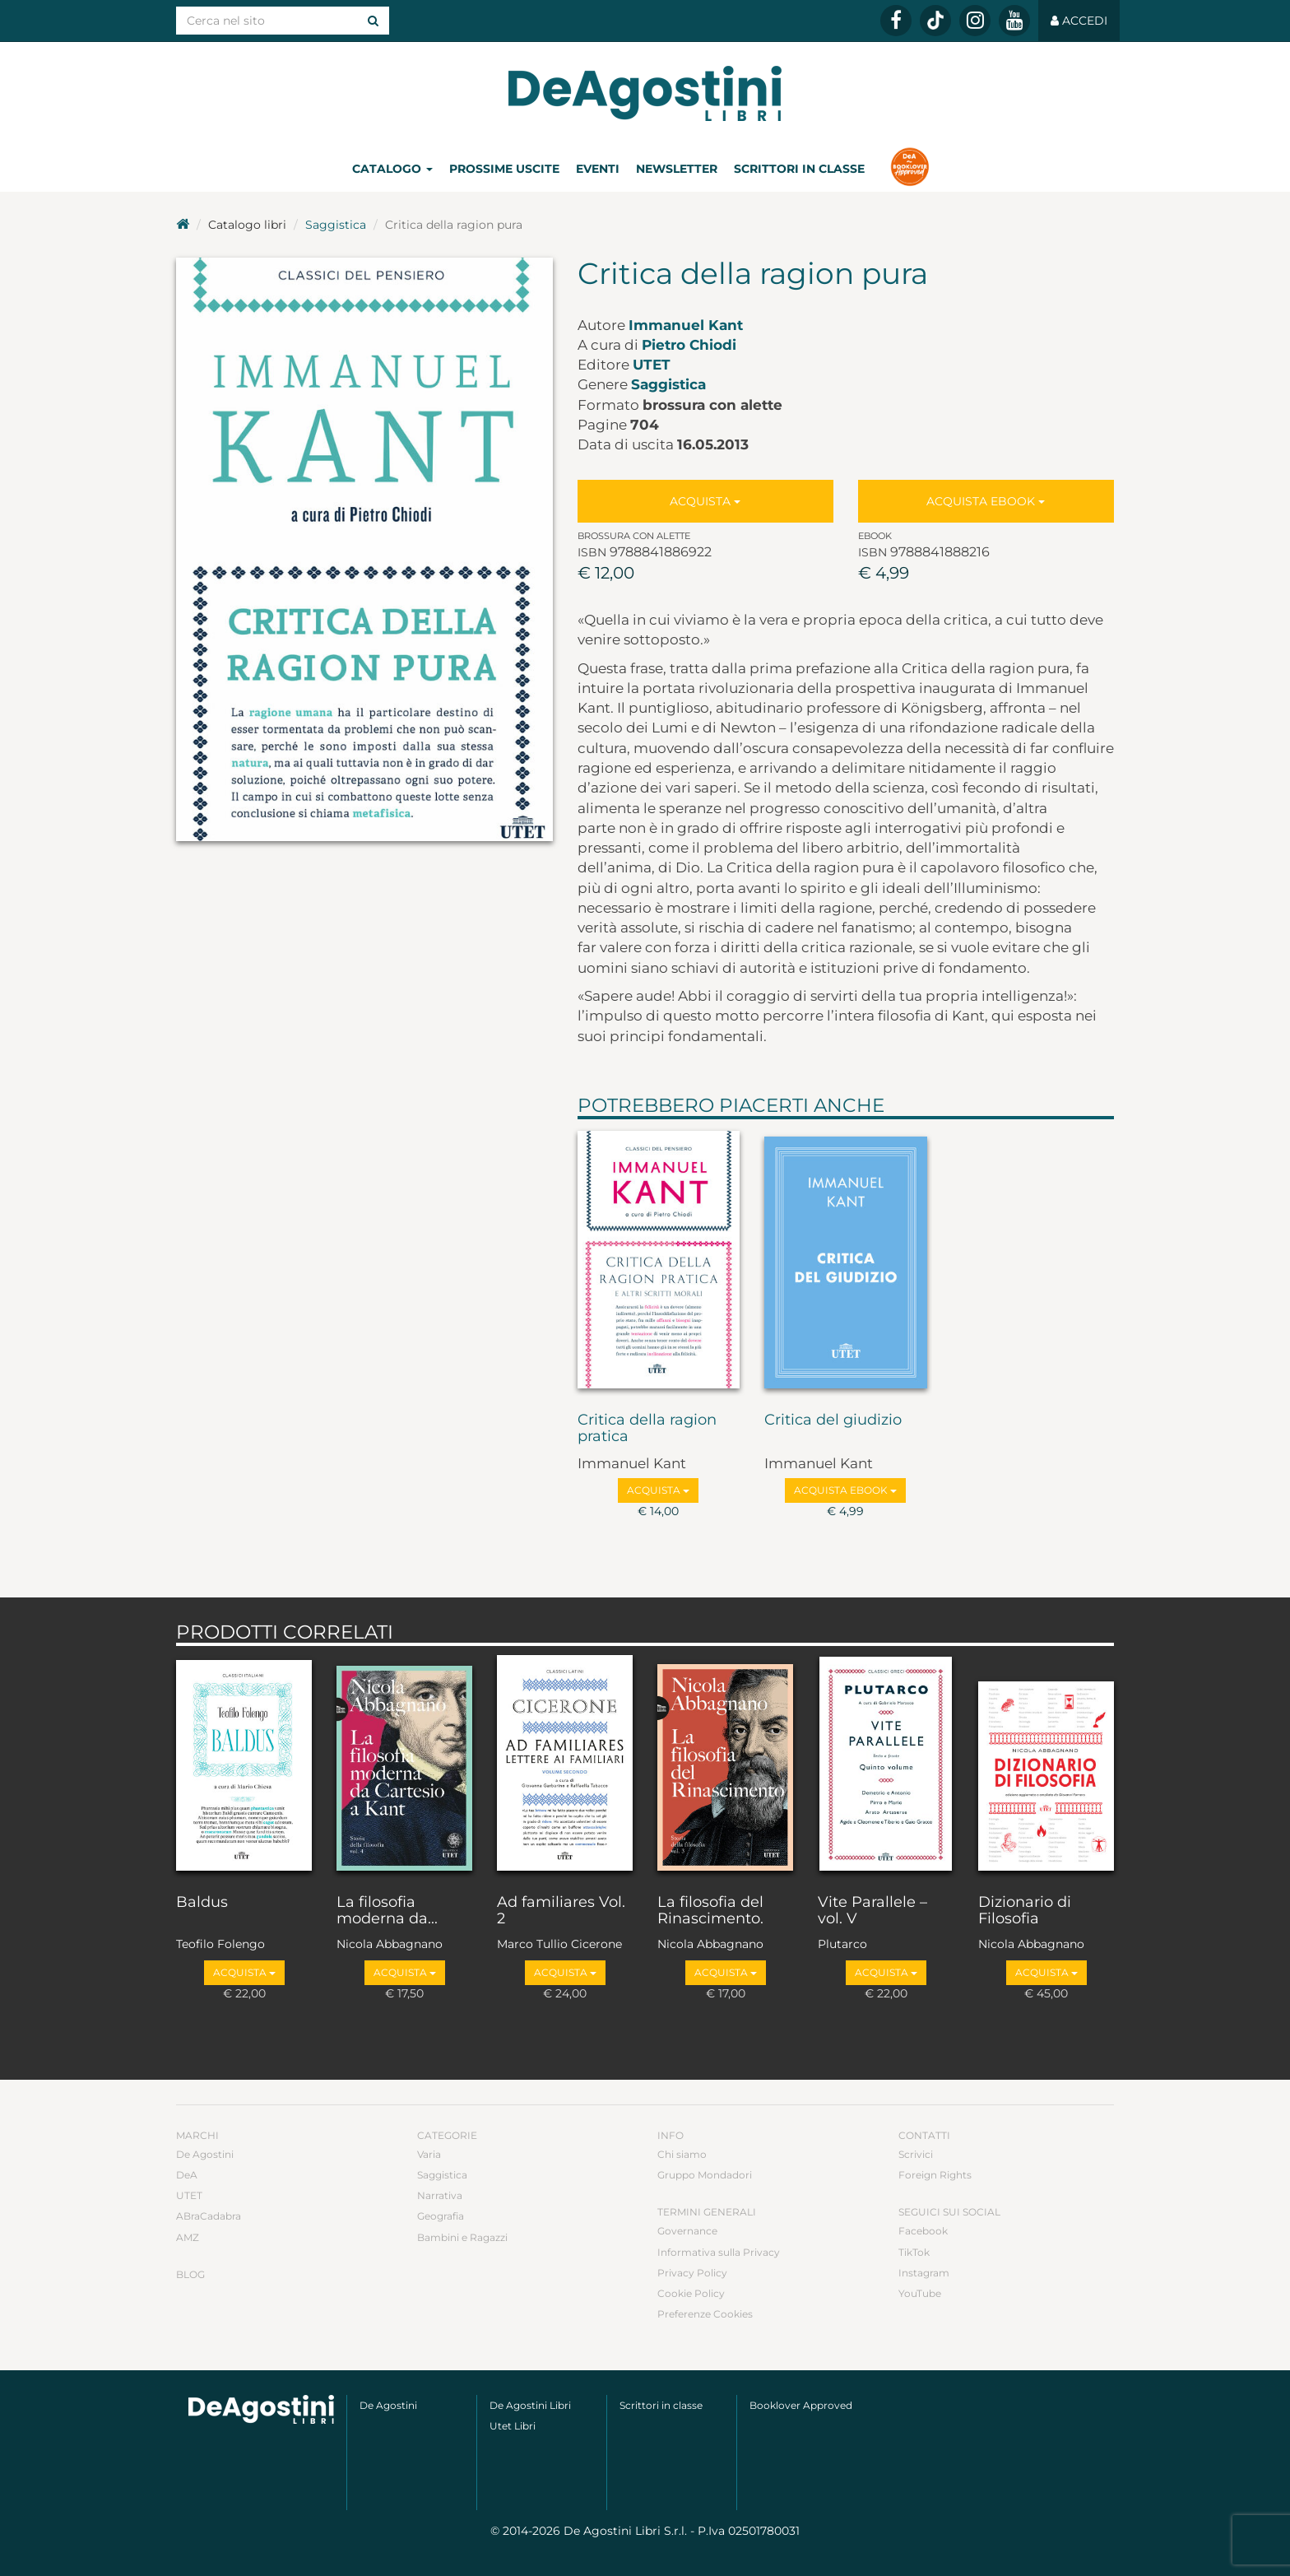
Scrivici (915, 2154)
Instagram (923, 2273)
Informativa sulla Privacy (718, 2252)
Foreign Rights (935, 2175)
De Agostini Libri (530, 2405)
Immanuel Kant (686, 325)
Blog (190, 2274)
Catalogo (392, 168)
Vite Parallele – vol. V (872, 1911)
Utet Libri (513, 2426)
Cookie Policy (691, 2293)
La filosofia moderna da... (387, 1911)
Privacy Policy (692, 2273)
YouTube (919, 2293)
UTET (652, 364)
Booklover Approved (800, 2405)
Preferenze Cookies (705, 2314)
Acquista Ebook (985, 501)
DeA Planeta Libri (645, 93)
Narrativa (439, 2195)
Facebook (923, 2231)
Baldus (202, 1903)
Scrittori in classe (799, 168)
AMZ (187, 2237)
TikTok (914, 2252)
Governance (687, 2231)
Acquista (705, 501)
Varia (429, 2154)
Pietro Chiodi (689, 345)
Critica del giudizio (833, 1420)
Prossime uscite (504, 168)
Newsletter (676, 168)
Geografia (440, 2216)
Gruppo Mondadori (704, 2175)
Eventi (597, 168)
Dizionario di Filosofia (1024, 1911)
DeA (186, 2175)
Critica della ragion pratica (647, 1428)
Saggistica (335, 224)
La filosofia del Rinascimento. (710, 1911)
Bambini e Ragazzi (462, 2237)
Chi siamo (682, 2154)
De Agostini (205, 2154)
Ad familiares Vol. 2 (561, 1911)
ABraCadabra (208, 2216)
